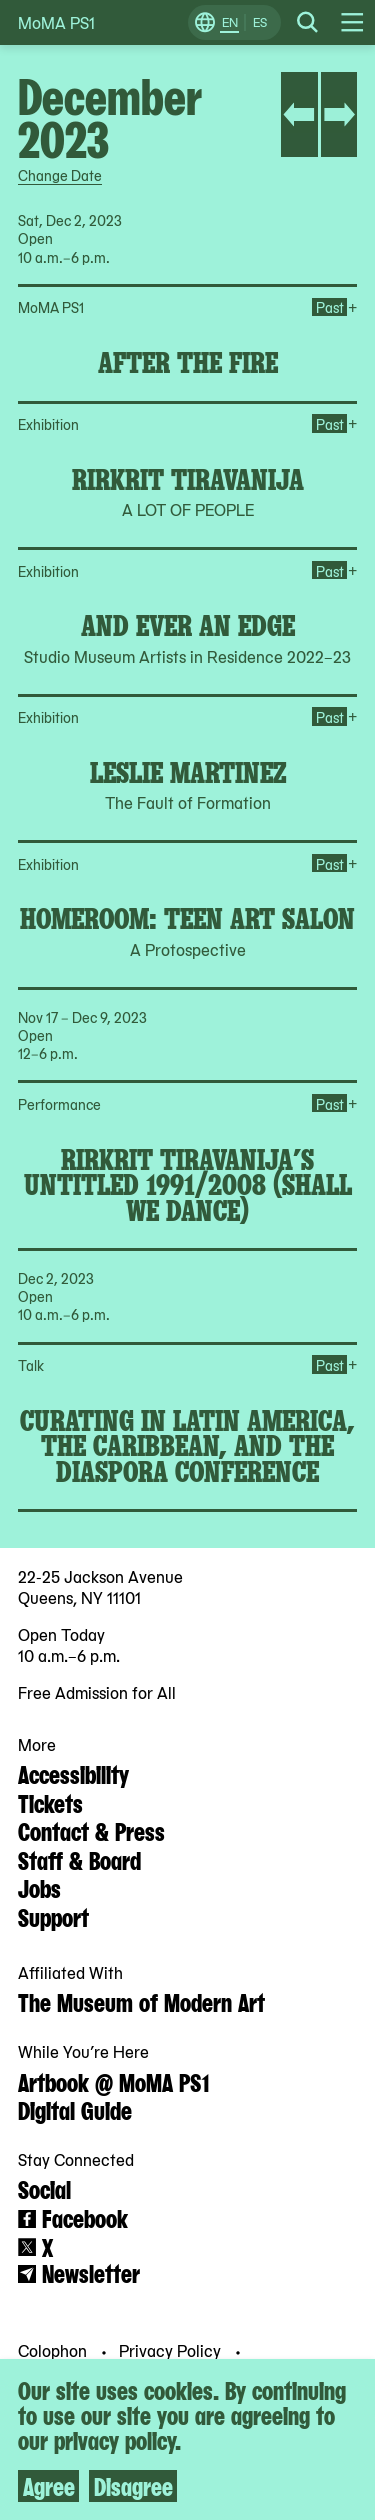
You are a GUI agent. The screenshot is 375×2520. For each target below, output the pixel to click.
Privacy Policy (172, 2349)
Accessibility (73, 1773)
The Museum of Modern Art (141, 2001)
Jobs (39, 1887)
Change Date (60, 175)
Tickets (50, 1802)
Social (44, 2188)
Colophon (54, 2349)
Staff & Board (79, 1859)
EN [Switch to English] (230, 22)
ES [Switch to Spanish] (260, 22)
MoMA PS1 (56, 22)
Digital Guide (75, 2109)
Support (53, 1916)
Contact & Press (91, 1830)
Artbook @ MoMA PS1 (113, 2081)
